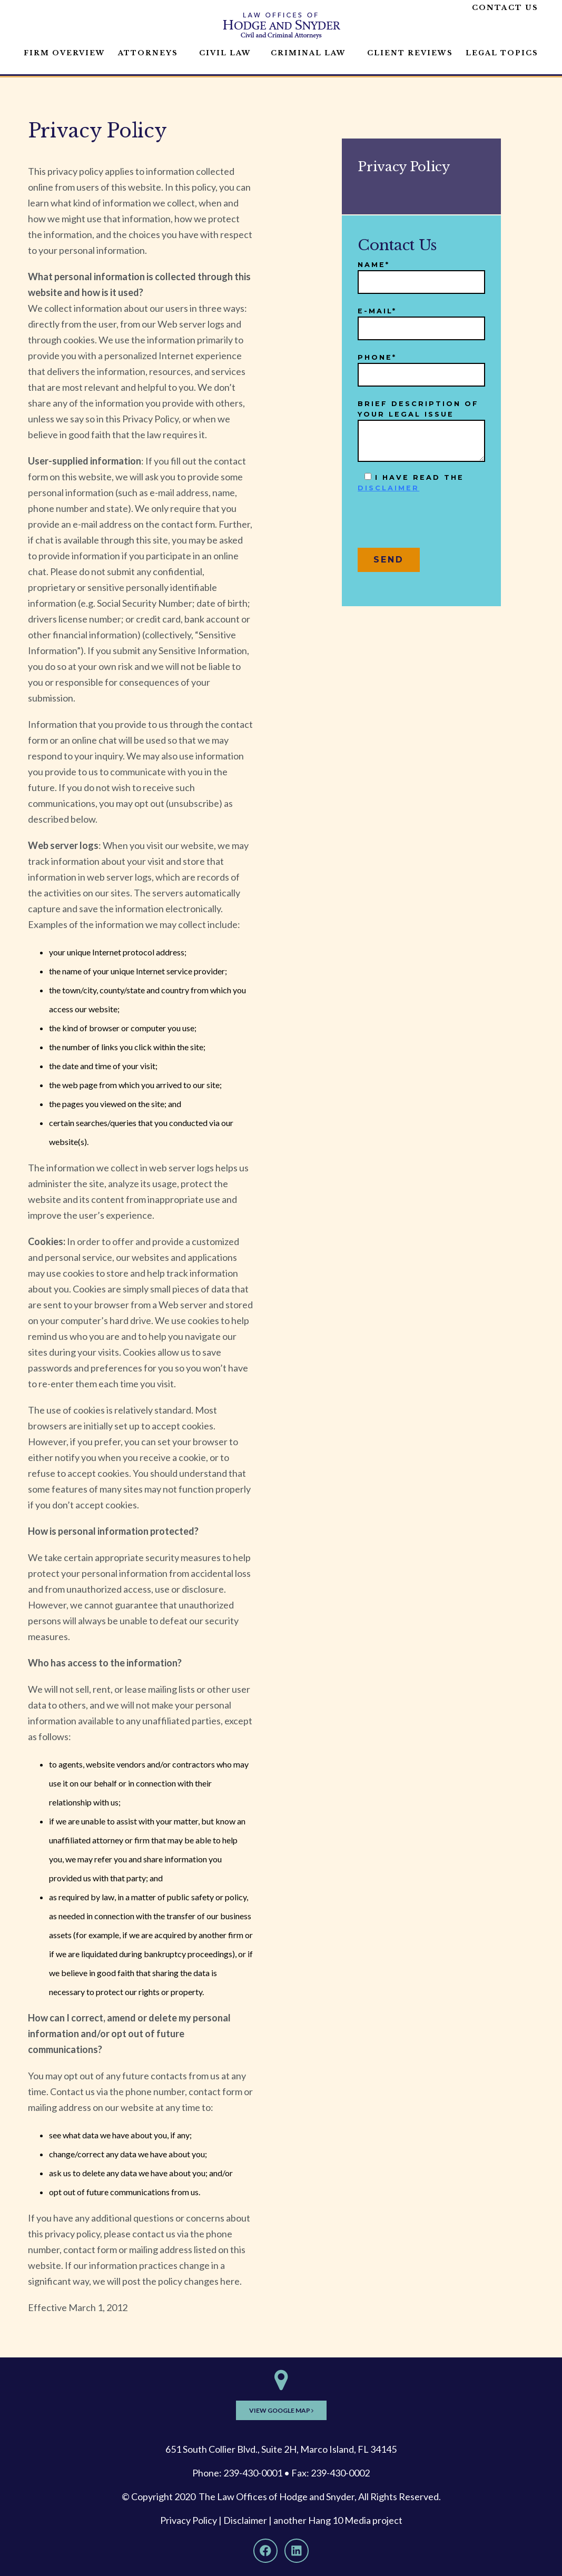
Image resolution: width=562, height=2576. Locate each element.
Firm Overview (64, 53)
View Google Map (281, 2410)
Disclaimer (245, 2520)
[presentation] (438, 524)
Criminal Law (308, 53)
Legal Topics (502, 53)
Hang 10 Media (339, 2520)
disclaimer (388, 488)
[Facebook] (265, 2551)
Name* (421, 274)
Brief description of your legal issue (421, 431)
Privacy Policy (188, 2520)
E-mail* (421, 320)
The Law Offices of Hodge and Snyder (276, 2496)
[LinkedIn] (296, 2551)
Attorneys (148, 53)
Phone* (421, 366)
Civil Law (225, 53)
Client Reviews (410, 53)
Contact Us (505, 7)
